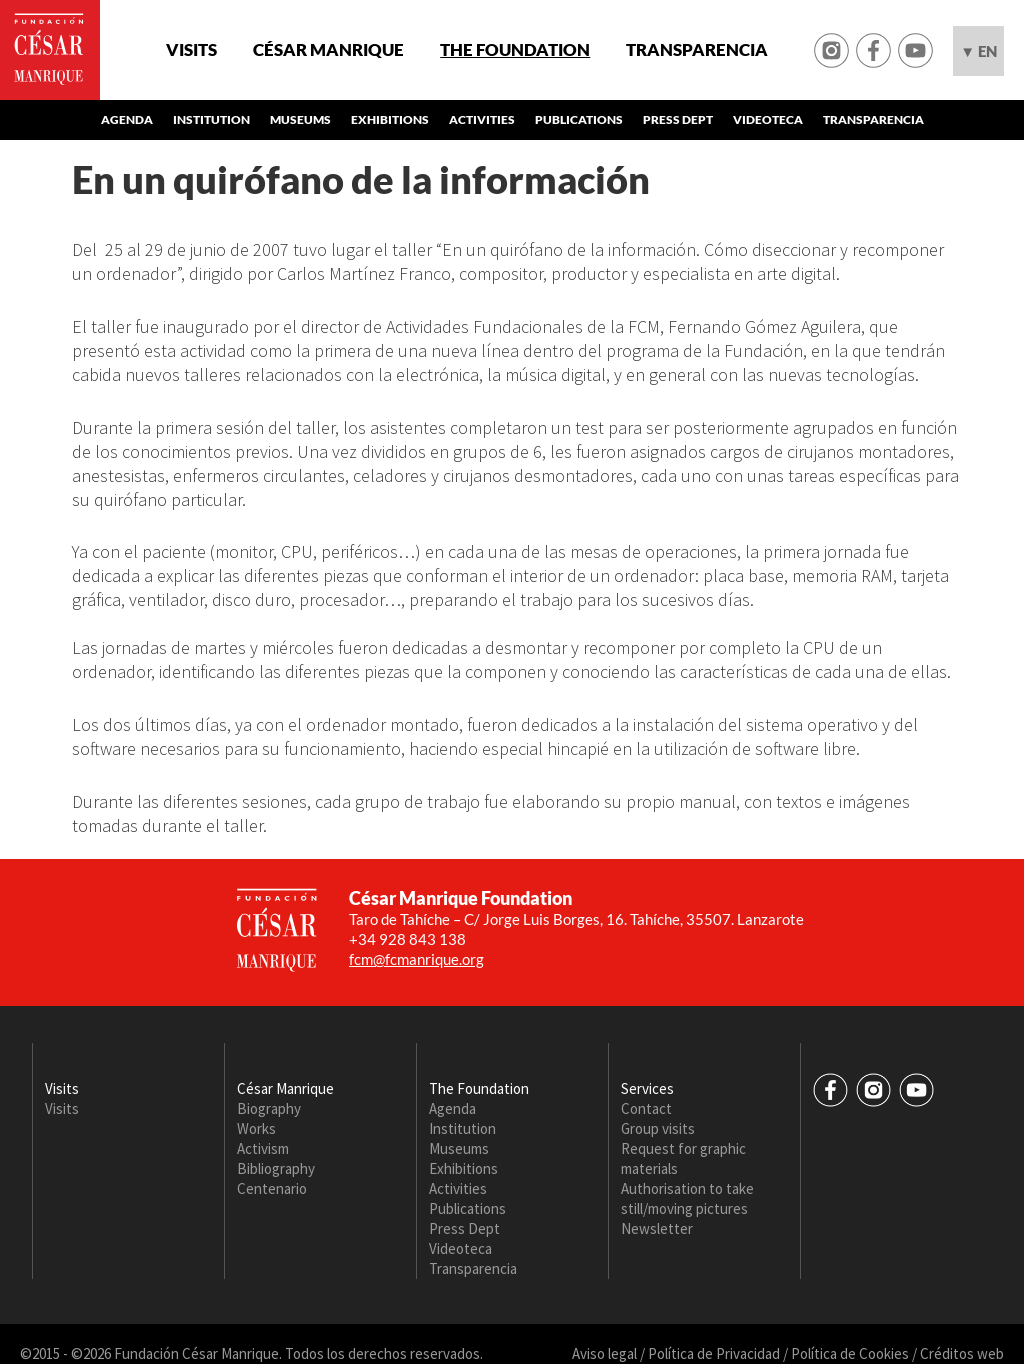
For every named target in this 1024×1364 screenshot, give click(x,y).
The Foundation (515, 50)
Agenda (127, 119)
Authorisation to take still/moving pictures (687, 1198)
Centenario (272, 1188)
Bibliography (276, 1168)
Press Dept (678, 119)
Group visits (658, 1128)
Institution (211, 119)
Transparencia (697, 50)
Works (256, 1128)
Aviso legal (604, 1353)
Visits (191, 50)
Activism (263, 1148)
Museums (300, 119)
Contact (646, 1108)
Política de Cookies (850, 1353)
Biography (269, 1108)
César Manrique (328, 50)
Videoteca (768, 119)
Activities (482, 119)
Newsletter (657, 1228)
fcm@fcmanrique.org (416, 959)
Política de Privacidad (714, 1353)
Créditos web (962, 1353)
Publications (579, 119)
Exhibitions (390, 119)
